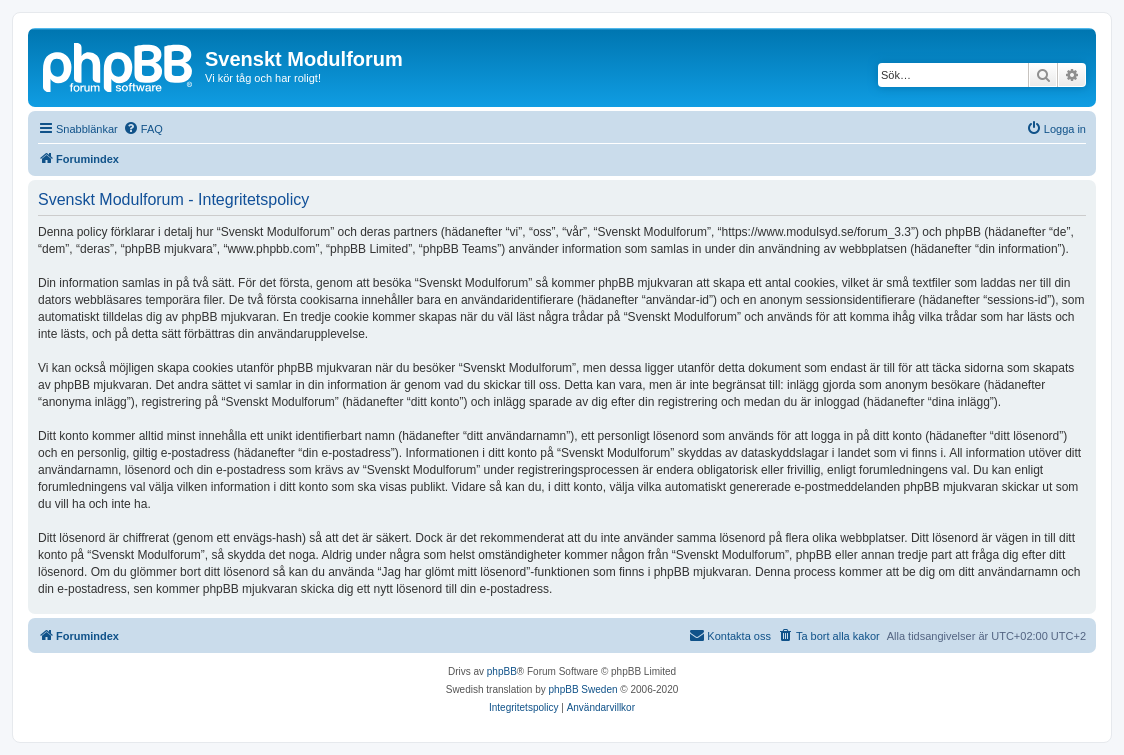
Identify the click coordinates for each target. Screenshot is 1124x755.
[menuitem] (143, 129)
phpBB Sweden (583, 689)
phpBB (502, 671)
